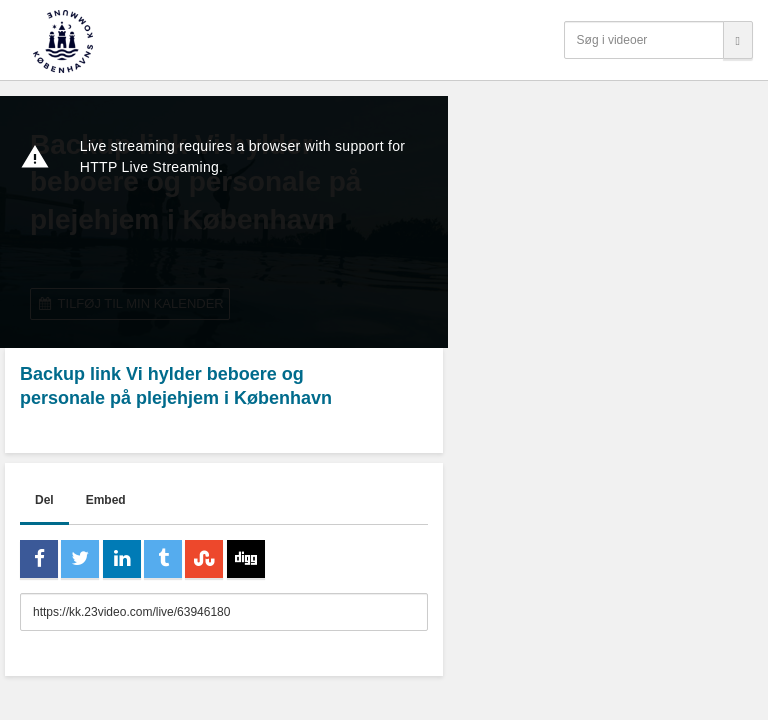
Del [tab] (44, 500)
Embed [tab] (106, 500)
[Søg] (738, 40)
